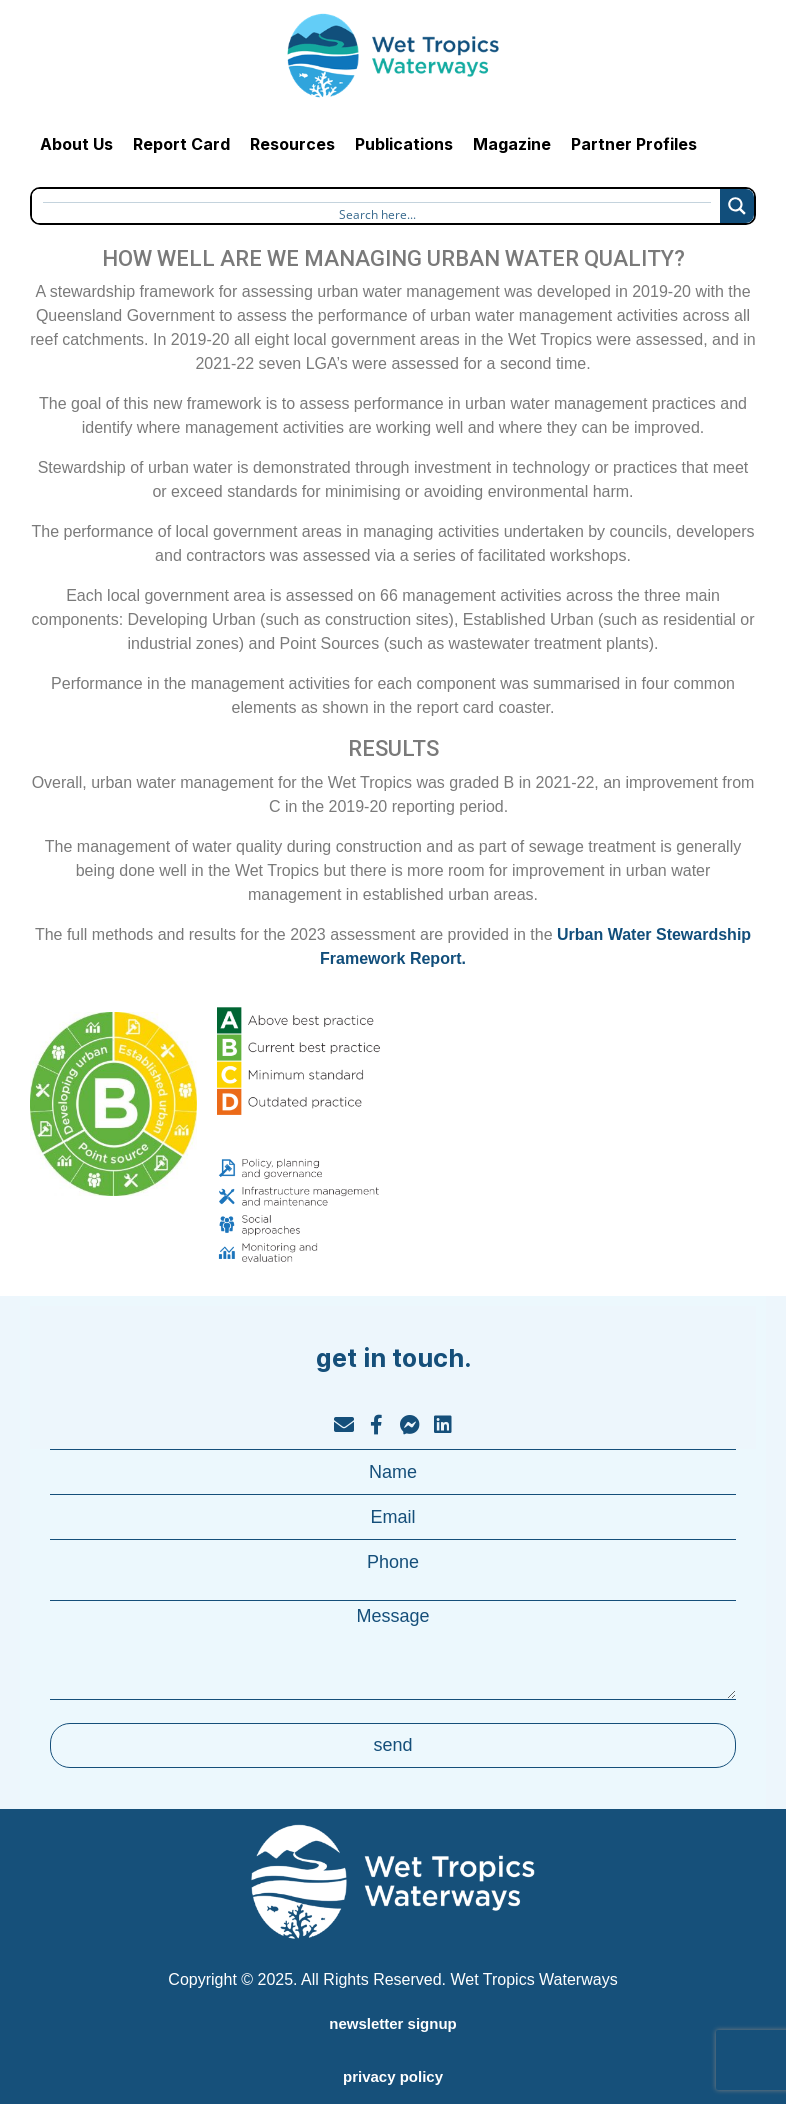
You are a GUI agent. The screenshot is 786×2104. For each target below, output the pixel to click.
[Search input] (377, 212)
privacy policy (393, 2076)
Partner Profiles (634, 144)
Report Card (181, 144)
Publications (404, 144)
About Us (76, 144)
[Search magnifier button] (737, 206)
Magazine (512, 144)
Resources (292, 144)
